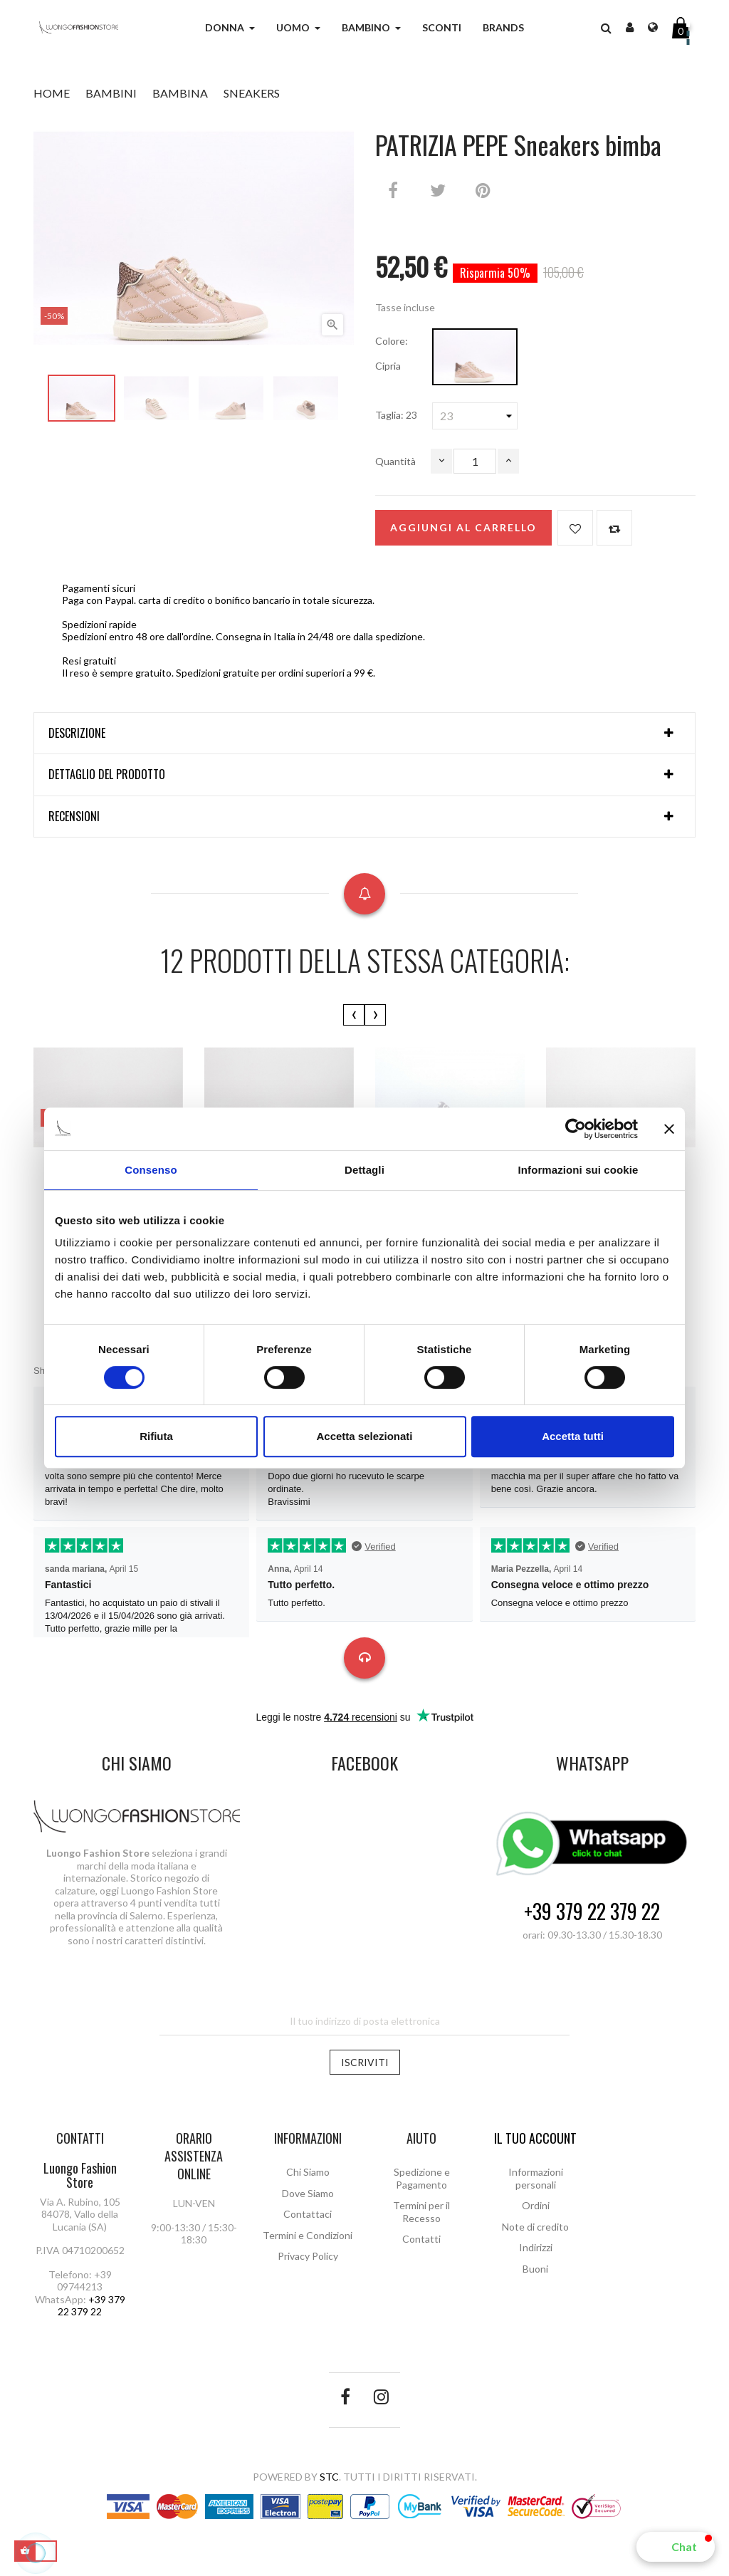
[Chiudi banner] (669, 1129)
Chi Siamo (308, 2172)
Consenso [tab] (151, 1170)
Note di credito (535, 2227)
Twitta (438, 190)
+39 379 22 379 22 (592, 1912)
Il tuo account (535, 2138)
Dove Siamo (308, 2193)
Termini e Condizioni (307, 2235)
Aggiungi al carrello (463, 527)
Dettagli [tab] (364, 1170)
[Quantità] (474, 461)
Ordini (536, 2205)
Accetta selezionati (364, 1436)
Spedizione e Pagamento (422, 2178)
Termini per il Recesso (421, 2211)
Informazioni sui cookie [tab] (578, 1170)
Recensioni (74, 816)
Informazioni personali (535, 2178)
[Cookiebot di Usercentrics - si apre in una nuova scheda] (575, 1129)
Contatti (421, 2239)
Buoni (535, 2269)
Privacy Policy (308, 2256)
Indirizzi (535, 2247)
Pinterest (482, 190)
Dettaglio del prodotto (106, 774)
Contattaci (307, 2214)
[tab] (364, 733)
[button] (675, 2547)
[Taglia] (475, 415)
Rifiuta (156, 1436)
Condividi (393, 190)
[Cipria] (475, 356)
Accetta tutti (573, 1436)
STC (329, 2477)
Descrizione (76, 733)
